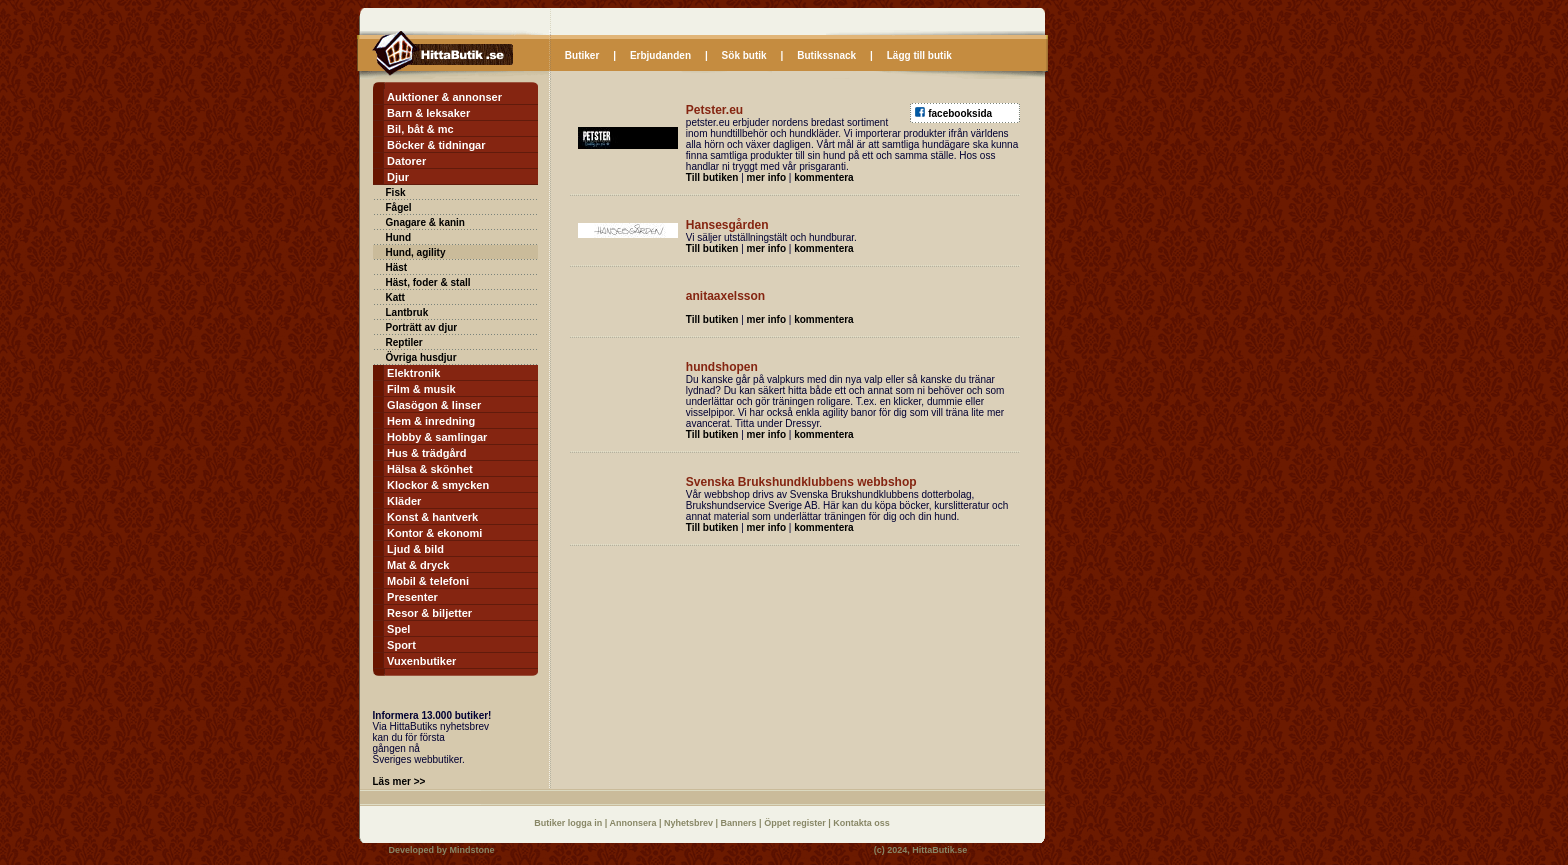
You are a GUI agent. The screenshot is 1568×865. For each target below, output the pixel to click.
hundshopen (722, 367)
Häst (397, 267)
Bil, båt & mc (420, 129)
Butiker (582, 55)
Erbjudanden (660, 55)
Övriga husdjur (421, 357)
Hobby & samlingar (437, 437)
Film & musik (421, 389)
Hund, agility (416, 252)
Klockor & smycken (438, 485)
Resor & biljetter (429, 613)
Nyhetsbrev (690, 823)
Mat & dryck (418, 565)
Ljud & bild (415, 549)
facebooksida (960, 113)
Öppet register (796, 823)
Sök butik (744, 55)
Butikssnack (826, 55)
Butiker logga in (569, 823)
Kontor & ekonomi (434, 533)
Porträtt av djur (422, 327)
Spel (398, 629)
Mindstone (472, 850)
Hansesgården (727, 225)
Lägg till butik (919, 55)
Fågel (399, 207)
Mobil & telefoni (428, 581)
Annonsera (634, 823)
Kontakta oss (861, 823)
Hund (399, 237)
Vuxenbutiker (421, 661)
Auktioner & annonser (444, 97)
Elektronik (413, 373)
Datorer (406, 161)
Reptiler (404, 342)
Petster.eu (714, 110)
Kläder (404, 501)
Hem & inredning (431, 421)
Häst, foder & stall (428, 282)
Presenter (412, 597)
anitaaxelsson (725, 296)
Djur (398, 177)
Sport (401, 645)
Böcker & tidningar (436, 145)
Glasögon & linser (434, 405)
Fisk (396, 192)
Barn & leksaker (428, 113)
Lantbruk (407, 312)
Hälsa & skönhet (430, 469)
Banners (740, 823)
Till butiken (712, 177)
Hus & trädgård (426, 453)
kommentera (823, 177)
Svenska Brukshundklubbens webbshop (801, 482)
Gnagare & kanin (425, 222)
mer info (766, 177)
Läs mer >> (399, 781)
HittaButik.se (939, 850)
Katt (395, 297)
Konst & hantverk (432, 517)
